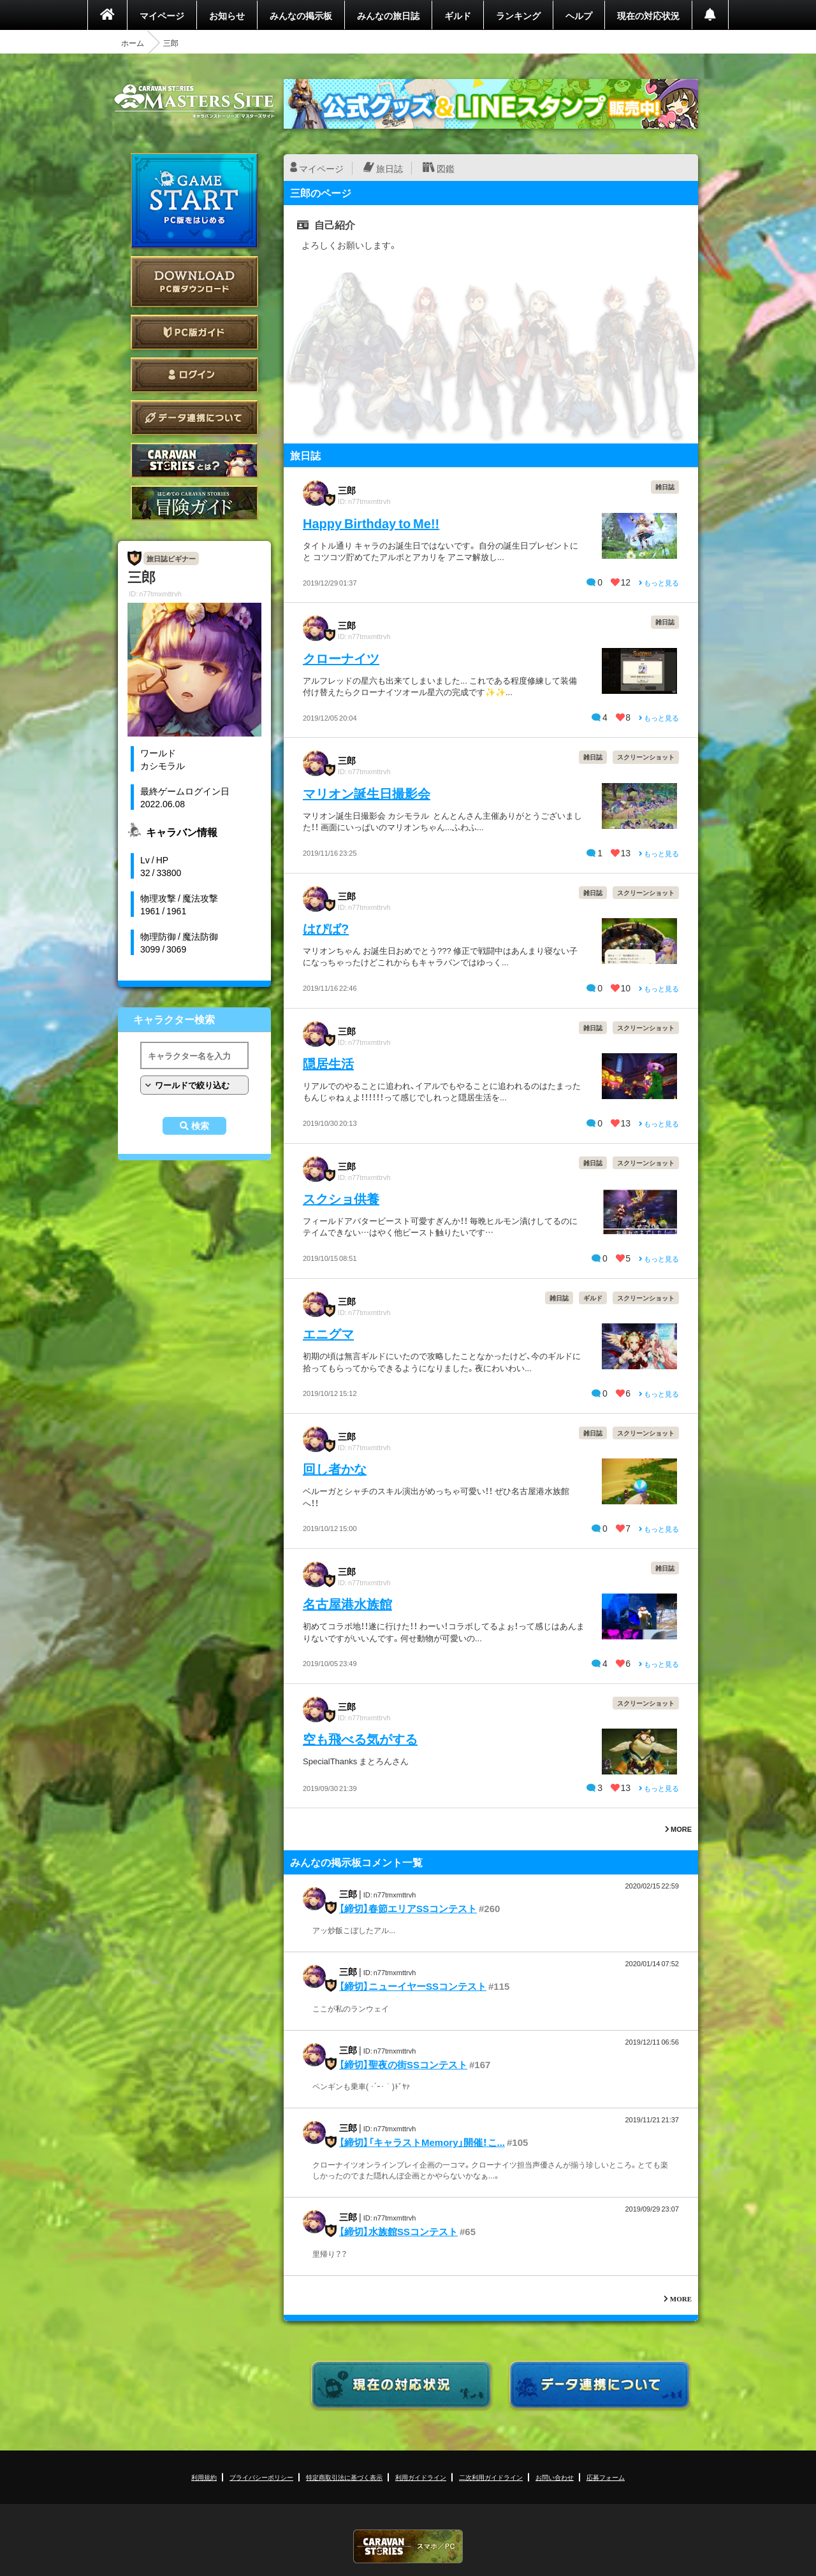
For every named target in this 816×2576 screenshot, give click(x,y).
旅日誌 (389, 168)
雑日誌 (664, 486)
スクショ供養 (341, 1198)
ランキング (518, 15)
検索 (200, 1125)
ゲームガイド (194, 503)
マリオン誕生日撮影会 (366, 793)
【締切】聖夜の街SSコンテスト (403, 2064)
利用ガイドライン (420, 2477)
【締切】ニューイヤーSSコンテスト (412, 1986)
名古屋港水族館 (347, 1603)
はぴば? (326, 928)
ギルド (457, 15)
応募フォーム (605, 2477)
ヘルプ (578, 15)
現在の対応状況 (648, 15)
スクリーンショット (645, 756)
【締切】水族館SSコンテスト (398, 2231)
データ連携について (194, 417)
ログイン (194, 374)
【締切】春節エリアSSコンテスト (408, 1908)
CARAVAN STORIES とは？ (194, 460)
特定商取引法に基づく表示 (344, 2477)
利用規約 (204, 2477)
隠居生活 (328, 1063)
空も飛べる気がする (360, 1738)
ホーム (132, 42)
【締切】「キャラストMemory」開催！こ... (422, 2142)
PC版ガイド (194, 332)
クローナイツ (341, 658)
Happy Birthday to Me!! (371, 523)
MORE (678, 1829)
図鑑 (446, 168)
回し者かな (335, 1468)
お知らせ (227, 15)
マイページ (162, 15)
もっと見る (659, 582)
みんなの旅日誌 (388, 15)
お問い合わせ (555, 2477)
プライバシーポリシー (261, 2477)
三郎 (347, 490)
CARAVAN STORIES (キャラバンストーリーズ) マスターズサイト (194, 101)
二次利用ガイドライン (491, 2477)
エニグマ (328, 1333)
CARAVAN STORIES (408, 2546)
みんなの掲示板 (301, 15)
